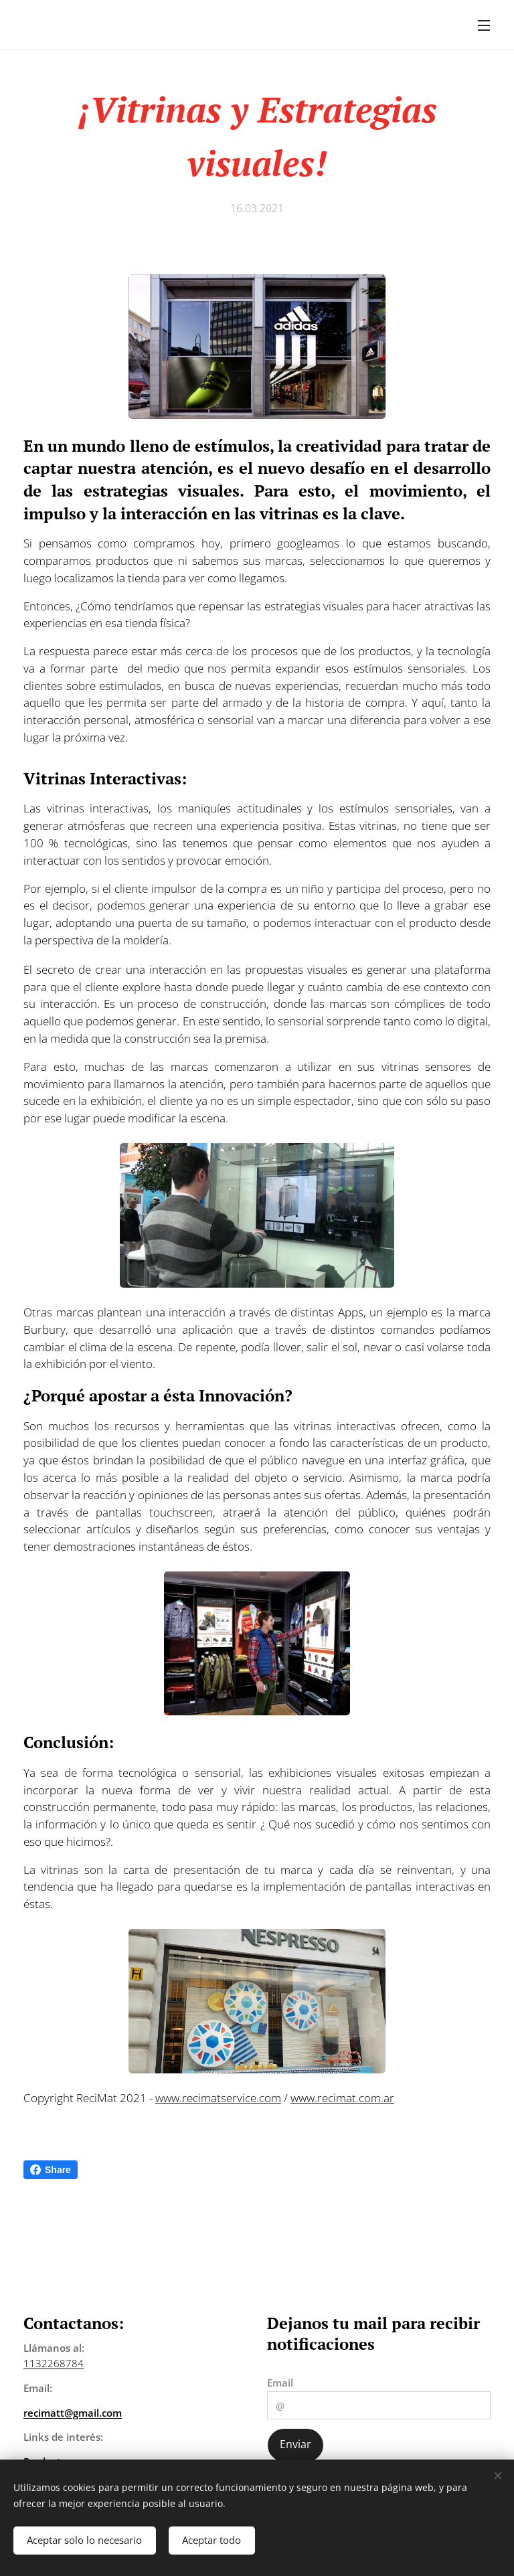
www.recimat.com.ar (342, 2098)
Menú (484, 25)
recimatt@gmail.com (72, 2412)
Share (50, 2169)
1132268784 (53, 2363)
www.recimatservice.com (218, 2098)
